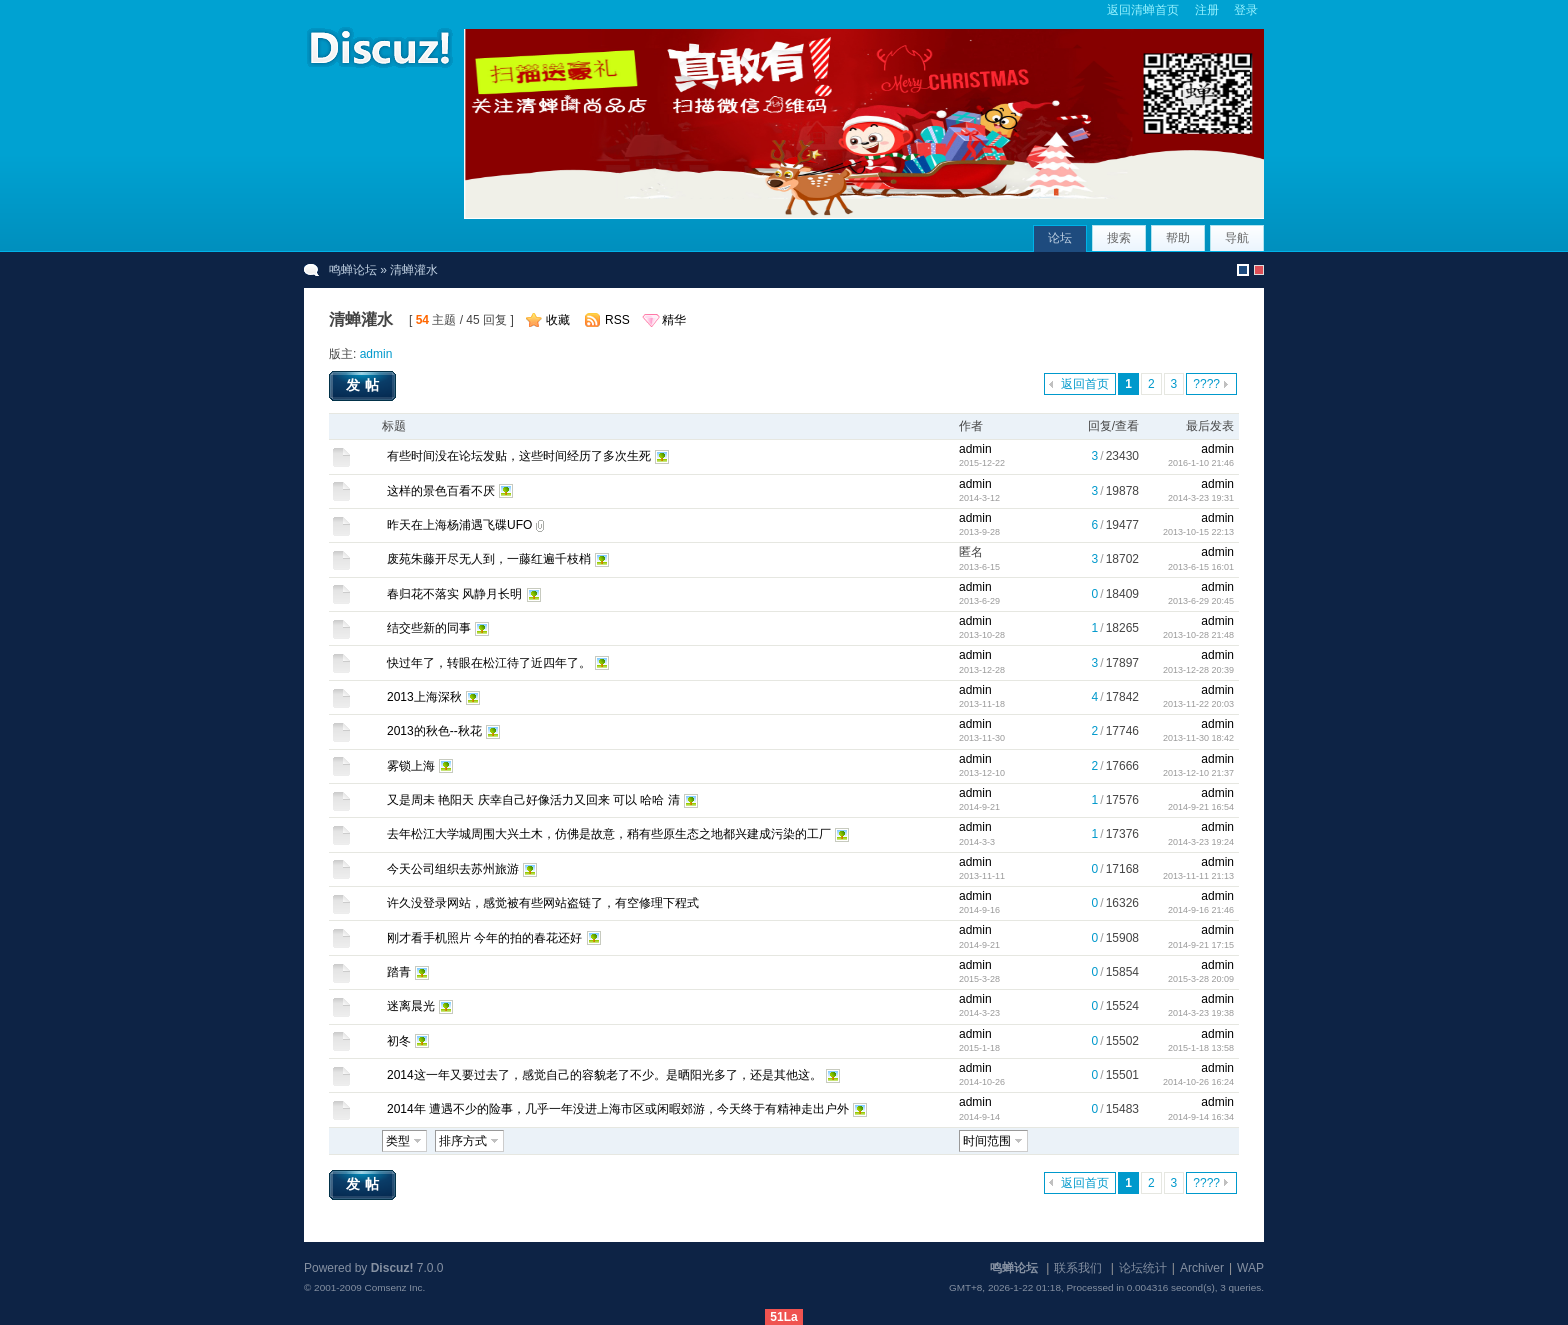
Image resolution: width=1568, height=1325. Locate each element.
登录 (1246, 10)
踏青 (399, 972)
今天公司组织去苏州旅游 (453, 869)
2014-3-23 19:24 (1201, 842)
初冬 (399, 1041)
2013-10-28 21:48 (1198, 635)
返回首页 (1085, 384)
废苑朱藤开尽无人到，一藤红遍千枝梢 (489, 559)
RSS (617, 320)
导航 (1237, 238)
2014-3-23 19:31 (1201, 498)
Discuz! (392, 1268)
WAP (1250, 1268)
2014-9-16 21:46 (1201, 910)
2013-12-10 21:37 (1198, 773)
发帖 (365, 385)
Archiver (1202, 1268)
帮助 (1178, 238)
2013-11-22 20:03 (1198, 704)
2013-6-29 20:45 (1201, 601)
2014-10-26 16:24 (1198, 1082)
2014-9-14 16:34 (1201, 1117)
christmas (1259, 270)
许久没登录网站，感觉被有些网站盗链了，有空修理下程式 (543, 903)
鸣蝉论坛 (353, 270)
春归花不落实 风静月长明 (454, 594)
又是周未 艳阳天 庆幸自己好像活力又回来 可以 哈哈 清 (533, 800)
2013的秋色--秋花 (434, 731)
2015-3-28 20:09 (1201, 979)
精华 (674, 320)
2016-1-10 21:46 (1201, 463)
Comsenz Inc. (394, 1287)
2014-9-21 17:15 (1201, 945)
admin (376, 354)
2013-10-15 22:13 (1198, 532)
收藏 (558, 320)
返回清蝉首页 (1143, 10)
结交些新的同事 (429, 628)
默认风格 (1243, 270)
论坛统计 (1143, 1268)
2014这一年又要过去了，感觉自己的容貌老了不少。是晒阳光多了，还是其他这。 (604, 1075)
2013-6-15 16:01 (1201, 567)
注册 (1207, 10)
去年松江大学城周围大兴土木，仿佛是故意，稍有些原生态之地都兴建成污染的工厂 (609, 834)
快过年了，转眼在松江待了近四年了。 (489, 663)
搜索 (1119, 238)
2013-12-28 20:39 (1198, 670)
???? (1206, 384)
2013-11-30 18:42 (1198, 738)
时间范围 (987, 1141)
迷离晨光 (411, 1006)
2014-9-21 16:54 (1201, 807)
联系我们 (1078, 1268)
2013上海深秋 (424, 697)
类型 (398, 1141)
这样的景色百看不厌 (441, 491)
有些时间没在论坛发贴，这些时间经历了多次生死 (519, 456)
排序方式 (463, 1141)
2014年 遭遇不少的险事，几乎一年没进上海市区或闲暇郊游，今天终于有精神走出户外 (618, 1109)
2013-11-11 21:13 (1198, 876)
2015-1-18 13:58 (1201, 1048)
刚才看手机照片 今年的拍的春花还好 (484, 938)
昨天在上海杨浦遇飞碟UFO (459, 525)
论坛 (1060, 238)
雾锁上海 (411, 766)
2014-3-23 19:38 (1201, 1013)
